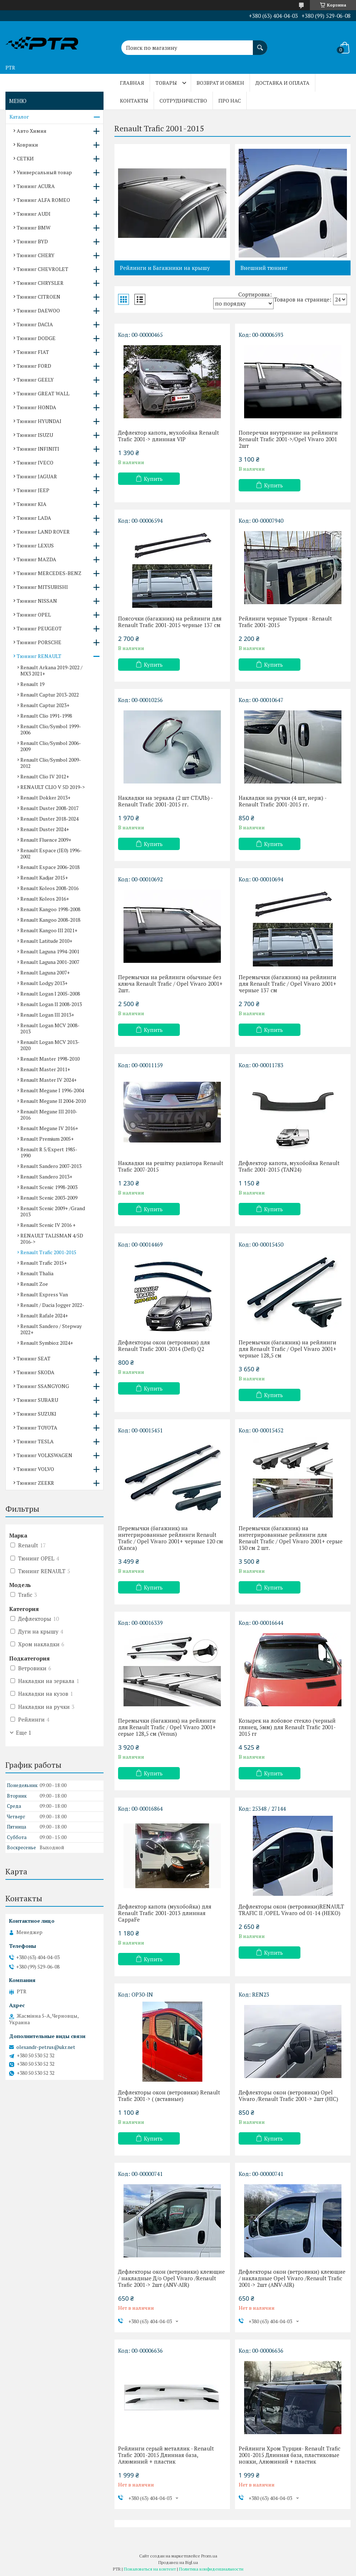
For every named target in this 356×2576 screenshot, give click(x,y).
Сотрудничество (183, 100)
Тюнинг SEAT (33, 1358)
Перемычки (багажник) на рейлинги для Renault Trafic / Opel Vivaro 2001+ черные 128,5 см (287, 1349)
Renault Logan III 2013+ (47, 1014)
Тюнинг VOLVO (35, 1469)
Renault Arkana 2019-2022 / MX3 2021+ (51, 670)
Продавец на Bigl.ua (178, 2562)
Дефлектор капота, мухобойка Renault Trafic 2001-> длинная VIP (168, 435)
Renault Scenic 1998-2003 (48, 1187)
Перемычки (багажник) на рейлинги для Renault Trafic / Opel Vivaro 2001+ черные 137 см (287, 983)
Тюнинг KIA (31, 504)
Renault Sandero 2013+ (46, 1176)
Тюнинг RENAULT (39, 656)
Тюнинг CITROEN (38, 296)
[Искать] (260, 44)
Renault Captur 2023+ (44, 705)
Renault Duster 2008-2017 (49, 808)
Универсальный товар (44, 172)
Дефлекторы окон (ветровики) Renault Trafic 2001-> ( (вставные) (169, 2095)
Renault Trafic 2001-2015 (48, 1252)
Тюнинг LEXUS (35, 545)
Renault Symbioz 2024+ (46, 1342)
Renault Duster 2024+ (44, 829)
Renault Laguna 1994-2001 (49, 951)
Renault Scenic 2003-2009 (48, 1197)
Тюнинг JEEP (33, 490)
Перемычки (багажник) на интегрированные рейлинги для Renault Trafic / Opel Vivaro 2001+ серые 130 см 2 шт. (291, 1538)
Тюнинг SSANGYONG (43, 1386)
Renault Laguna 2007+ (45, 972)
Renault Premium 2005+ (47, 1138)
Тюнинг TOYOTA (37, 1427)
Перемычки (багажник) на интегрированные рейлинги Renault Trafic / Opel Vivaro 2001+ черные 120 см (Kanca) (170, 1538)
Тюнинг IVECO (35, 462)
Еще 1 (23, 1732)
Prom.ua (209, 2556)
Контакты (134, 100)
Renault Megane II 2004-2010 (53, 1100)
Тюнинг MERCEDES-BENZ (49, 573)
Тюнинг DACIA (35, 324)
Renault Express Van (44, 1294)
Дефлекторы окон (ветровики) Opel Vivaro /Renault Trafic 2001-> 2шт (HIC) (288, 2095)
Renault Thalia (36, 1273)
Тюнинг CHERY (35, 255)
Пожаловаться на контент (150, 2569)
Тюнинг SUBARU (37, 1399)
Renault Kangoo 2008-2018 (50, 919)
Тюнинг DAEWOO (38, 310)
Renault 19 (32, 684)
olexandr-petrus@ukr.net (45, 2047)
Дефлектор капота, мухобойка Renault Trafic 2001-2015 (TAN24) (289, 1166)
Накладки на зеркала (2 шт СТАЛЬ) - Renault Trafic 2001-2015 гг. (165, 801)
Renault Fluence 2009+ (45, 839)
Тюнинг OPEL (34, 614)
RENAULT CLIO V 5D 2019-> (52, 786)
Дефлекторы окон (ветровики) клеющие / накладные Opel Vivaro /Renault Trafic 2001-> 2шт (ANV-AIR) (292, 2278)
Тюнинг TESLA (35, 1441)
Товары (166, 82)
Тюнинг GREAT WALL (43, 393)
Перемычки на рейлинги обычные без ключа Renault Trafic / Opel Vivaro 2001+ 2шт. (170, 983)
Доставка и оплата (282, 82)
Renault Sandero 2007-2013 (50, 1166)
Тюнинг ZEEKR (35, 1482)
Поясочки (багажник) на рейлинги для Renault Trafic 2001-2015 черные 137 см (170, 621)
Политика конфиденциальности (211, 2569)
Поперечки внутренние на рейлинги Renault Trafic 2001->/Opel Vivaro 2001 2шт (288, 439)
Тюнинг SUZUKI (36, 1413)
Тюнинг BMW (33, 227)
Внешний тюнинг (264, 267)
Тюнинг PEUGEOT (39, 628)
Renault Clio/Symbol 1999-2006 (50, 729)
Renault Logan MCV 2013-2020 (50, 1045)
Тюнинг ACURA (36, 186)
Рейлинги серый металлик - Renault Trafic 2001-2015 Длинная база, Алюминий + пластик (166, 2455)
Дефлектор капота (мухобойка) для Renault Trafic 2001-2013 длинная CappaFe (164, 1913)
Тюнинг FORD (34, 365)
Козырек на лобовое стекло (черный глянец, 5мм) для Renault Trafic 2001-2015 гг (287, 1727)
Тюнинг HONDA (36, 407)
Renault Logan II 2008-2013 (51, 1004)
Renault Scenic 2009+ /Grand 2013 (52, 1211)
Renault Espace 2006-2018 (50, 867)
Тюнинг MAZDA (36, 559)
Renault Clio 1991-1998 (46, 715)
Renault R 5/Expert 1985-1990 (48, 1152)
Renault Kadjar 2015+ (44, 877)
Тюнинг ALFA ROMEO (43, 199)
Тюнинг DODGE (36, 338)
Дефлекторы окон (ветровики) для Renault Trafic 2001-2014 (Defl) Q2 (164, 1345)
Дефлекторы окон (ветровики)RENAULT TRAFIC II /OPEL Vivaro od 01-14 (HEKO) (291, 1909)
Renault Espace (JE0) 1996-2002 (51, 853)
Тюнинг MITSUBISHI (42, 586)
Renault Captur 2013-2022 (49, 694)
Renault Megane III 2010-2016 (48, 1114)
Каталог (19, 116)
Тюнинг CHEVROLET (42, 269)
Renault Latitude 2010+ (46, 940)
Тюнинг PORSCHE (39, 642)
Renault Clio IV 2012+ (44, 776)
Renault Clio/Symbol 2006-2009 (50, 746)
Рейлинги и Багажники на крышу (165, 267)
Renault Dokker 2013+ (45, 797)
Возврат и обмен (220, 82)
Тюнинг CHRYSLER (40, 282)
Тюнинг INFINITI (38, 448)
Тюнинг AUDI (33, 213)
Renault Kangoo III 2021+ (48, 930)
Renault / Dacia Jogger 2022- (52, 1304)
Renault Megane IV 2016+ (49, 1128)
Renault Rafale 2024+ (44, 1315)
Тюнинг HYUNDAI (39, 421)
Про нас (229, 100)
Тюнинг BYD (32, 241)
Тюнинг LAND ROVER (43, 531)
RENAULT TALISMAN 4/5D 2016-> (51, 1238)
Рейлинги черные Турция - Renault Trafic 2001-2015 (285, 621)
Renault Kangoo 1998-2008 (50, 909)
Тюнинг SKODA (35, 1372)
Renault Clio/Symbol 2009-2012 (50, 762)
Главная (132, 82)
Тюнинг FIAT (33, 351)
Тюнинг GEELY (35, 379)
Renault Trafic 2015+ (43, 1262)
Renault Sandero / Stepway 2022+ (51, 1329)
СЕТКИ (25, 158)
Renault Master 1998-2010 (50, 1058)
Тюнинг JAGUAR (37, 476)
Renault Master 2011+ (45, 1069)
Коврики (27, 144)
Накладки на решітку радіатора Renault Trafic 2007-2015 (170, 1166)
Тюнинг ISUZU (35, 434)
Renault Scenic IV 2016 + (48, 1224)
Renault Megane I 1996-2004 (52, 1090)
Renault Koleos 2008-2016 (49, 888)
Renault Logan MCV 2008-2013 (50, 1028)
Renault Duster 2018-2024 (49, 818)
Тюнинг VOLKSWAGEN (44, 1455)
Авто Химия (31, 130)
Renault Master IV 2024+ (48, 1079)
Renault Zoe (34, 1283)
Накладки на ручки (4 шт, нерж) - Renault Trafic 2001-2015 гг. (282, 801)
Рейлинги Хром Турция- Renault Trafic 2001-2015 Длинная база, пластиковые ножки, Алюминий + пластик (289, 2455)
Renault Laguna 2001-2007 (49, 961)
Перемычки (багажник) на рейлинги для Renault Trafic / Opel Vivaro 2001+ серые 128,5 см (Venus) (167, 1727)
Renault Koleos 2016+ (44, 898)
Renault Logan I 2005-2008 (50, 993)
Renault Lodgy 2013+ (44, 983)
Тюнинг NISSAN (37, 600)
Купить (153, 478)
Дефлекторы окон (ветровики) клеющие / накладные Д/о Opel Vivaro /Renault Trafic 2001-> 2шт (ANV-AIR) (171, 2278)
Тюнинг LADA (34, 517)
